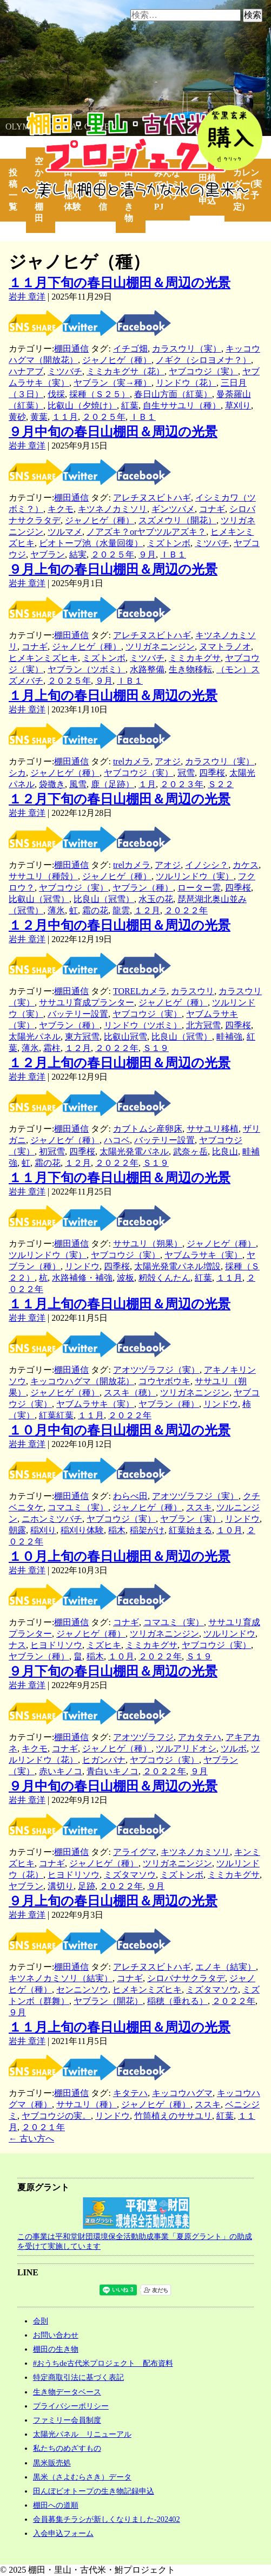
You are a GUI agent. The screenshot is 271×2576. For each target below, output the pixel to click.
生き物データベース (67, 2391)
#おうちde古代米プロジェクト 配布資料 (103, 2363)
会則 (40, 2321)
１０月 (229, 1530)
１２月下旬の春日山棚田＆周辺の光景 (119, 799)
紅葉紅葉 (56, 1415)
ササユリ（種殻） (43, 876)
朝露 (17, 1530)
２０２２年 (186, 910)
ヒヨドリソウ (56, 1645)
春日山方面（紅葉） (173, 394)
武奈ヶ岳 (190, 1151)
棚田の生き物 (55, 2349)
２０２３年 (181, 784)
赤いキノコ (60, 1771)
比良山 (225, 1151)
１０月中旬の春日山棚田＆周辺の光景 (119, 1430)
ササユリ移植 (213, 1128)
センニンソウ (82, 1989)
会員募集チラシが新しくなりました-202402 (106, 2519)
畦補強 (229, 1036)
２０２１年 (43, 2127)
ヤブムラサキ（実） (203, 1255)
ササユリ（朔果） (147, 1243)
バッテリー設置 (78, 1013)
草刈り (238, 405)
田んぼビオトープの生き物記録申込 (93, 2491)
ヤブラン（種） (143, 887)
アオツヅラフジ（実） (156, 1369)
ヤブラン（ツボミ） (86, 669)
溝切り (61, 1886)
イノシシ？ (206, 865)
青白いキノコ (112, 1771)
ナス (17, 1645)
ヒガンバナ (103, 1759)
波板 (125, 1277)
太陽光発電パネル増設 (177, 1266)
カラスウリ (192, 991)
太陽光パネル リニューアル (82, 2434)
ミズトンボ (168, 543)
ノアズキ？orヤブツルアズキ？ (146, 531)
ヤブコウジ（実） (203, 371)
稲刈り (43, 1530)
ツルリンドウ (229, 1633)
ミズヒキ (104, 1645)
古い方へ (31, 2138)
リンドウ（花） (186, 382)
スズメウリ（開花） (177, 520)
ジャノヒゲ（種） (116, 360)
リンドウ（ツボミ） (143, 1025)
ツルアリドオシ (186, 1748)
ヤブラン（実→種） (112, 382)
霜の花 (95, 910)
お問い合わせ (55, 2335)
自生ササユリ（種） (182, 405)
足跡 (86, 1886)
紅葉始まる (190, 1530)
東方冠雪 (82, 1036)
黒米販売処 (52, 2462)
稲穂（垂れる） (177, 2001)
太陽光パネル (35, 1036)
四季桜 (212, 772)
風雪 (78, 784)
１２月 (147, 910)
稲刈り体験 (82, 1530)
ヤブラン (47, 554)
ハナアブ (26, 371)
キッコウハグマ (182, 2093)
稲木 (116, 1530)
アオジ (168, 761)
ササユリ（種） (86, 2104)
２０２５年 (103, 416)
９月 (147, 554)
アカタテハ (199, 1737)
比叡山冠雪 (125, 1036)
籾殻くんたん (164, 1277)
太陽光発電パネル (134, 1151)
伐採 (56, 394)
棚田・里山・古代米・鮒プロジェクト (73, 116)
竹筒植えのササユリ (173, 2115)
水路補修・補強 (82, 1277)
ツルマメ (65, 531)
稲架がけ (147, 1530)
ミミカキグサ (195, 658)
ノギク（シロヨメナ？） (203, 360)
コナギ (212, 509)
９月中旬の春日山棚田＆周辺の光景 (113, 432)
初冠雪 (52, 1151)
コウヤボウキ (164, 1381)
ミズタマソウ (130, 1874)
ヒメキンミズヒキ (43, 658)
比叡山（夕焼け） (82, 405)
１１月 (65, 416)
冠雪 (186, 772)
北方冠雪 (203, 1025)
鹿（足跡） (112, 784)
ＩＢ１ (143, 416)
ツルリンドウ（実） (195, 876)
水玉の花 (155, 899)
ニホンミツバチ (52, 1518)
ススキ (199, 1507)
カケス (246, 865)
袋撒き (52, 784)
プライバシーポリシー (71, 2406)
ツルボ (234, 1748)
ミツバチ (65, 371)
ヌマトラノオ (225, 646)
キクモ (61, 509)
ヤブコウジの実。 (56, 2115)
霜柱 (52, 1048)
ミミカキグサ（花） (125, 371)
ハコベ (117, 1140)
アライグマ (134, 1852)
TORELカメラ (140, 991)
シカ (17, 772)
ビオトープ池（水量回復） (91, 543)
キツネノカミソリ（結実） (61, 1978)
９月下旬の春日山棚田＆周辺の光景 (113, 1671)
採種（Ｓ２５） (99, 394)
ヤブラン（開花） (108, 2001)
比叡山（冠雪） (39, 899)
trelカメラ (131, 761)
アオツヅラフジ (143, 1737)
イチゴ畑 (130, 348)
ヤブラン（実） (190, 1518)
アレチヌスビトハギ (152, 497)
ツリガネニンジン (160, 646)
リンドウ (82, 1266)
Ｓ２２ (221, 784)
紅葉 (129, 405)
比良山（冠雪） (104, 899)
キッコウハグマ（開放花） (82, 1381)
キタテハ (130, 2093)
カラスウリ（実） (186, 348)
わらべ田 (130, 1496)
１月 (147, 784)
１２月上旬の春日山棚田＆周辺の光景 (119, 1063)
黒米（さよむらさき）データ (82, 2477)
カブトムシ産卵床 (147, 1128)
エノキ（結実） (225, 1966)
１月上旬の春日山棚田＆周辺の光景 (113, 696)
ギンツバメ (173, 509)
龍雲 (121, 910)
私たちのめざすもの (67, 2448)
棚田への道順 (55, 2505)
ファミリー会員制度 (67, 2420)
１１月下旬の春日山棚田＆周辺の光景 (119, 283)
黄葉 (39, 416)
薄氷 (56, 910)
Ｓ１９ (156, 1048)
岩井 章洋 (27, 296)
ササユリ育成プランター (86, 1002)
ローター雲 (199, 887)
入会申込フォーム (63, 2533)
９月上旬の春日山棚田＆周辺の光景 (113, 569)
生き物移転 (190, 669)
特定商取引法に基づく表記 (78, 2377)
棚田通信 (71, 348)
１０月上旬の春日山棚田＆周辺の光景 (119, 1556)
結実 (78, 554)
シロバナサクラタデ (186, 1978)
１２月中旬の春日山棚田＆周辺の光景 (119, 925)
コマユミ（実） (78, 1507)
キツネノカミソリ (112, 509)
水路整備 (147, 669)
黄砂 (17, 416)
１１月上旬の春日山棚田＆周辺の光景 (119, 1304)
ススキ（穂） (130, 1392)
